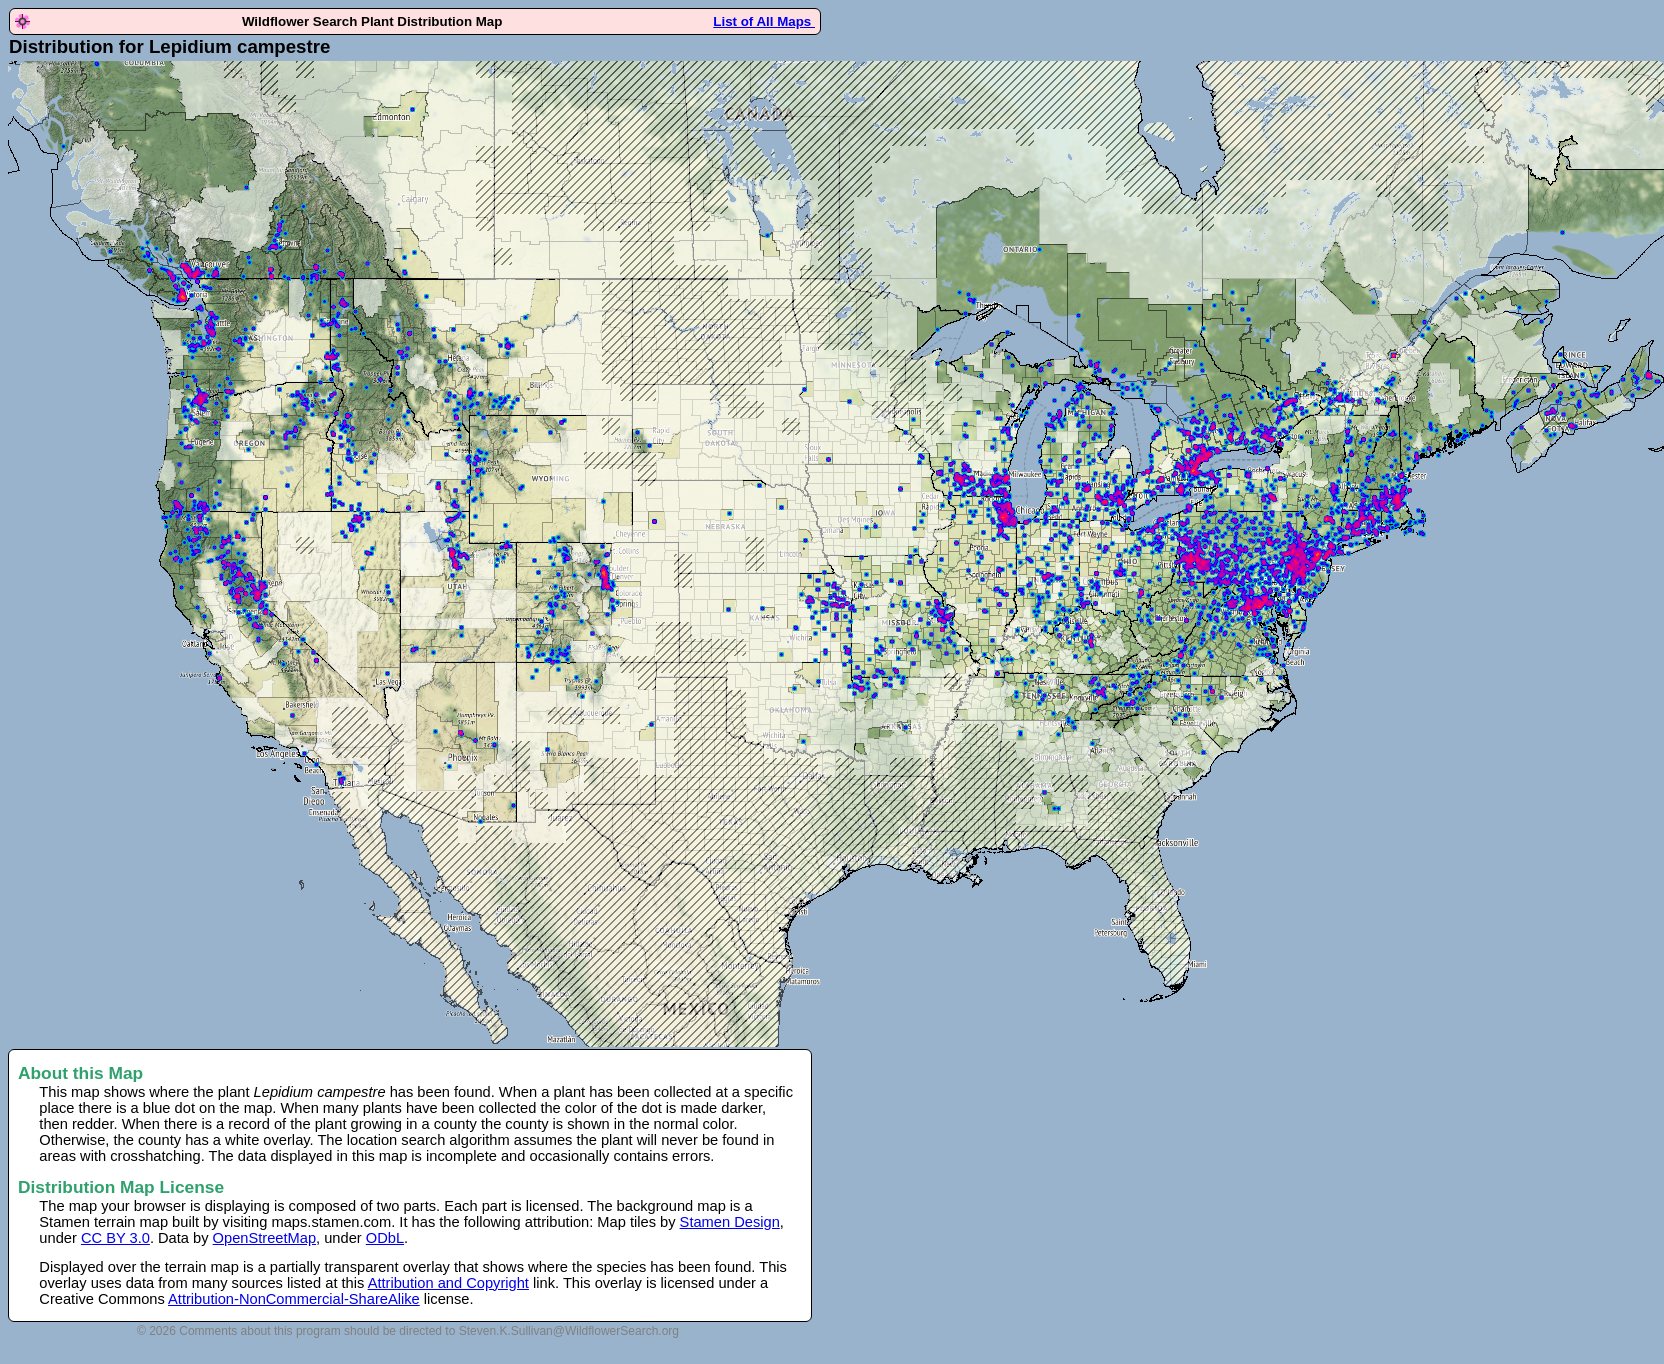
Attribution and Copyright (448, 1283)
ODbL (385, 1238)
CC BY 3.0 (115, 1238)
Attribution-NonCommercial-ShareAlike (294, 1299)
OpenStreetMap (264, 1238)
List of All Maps (764, 21)
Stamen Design (730, 1222)
